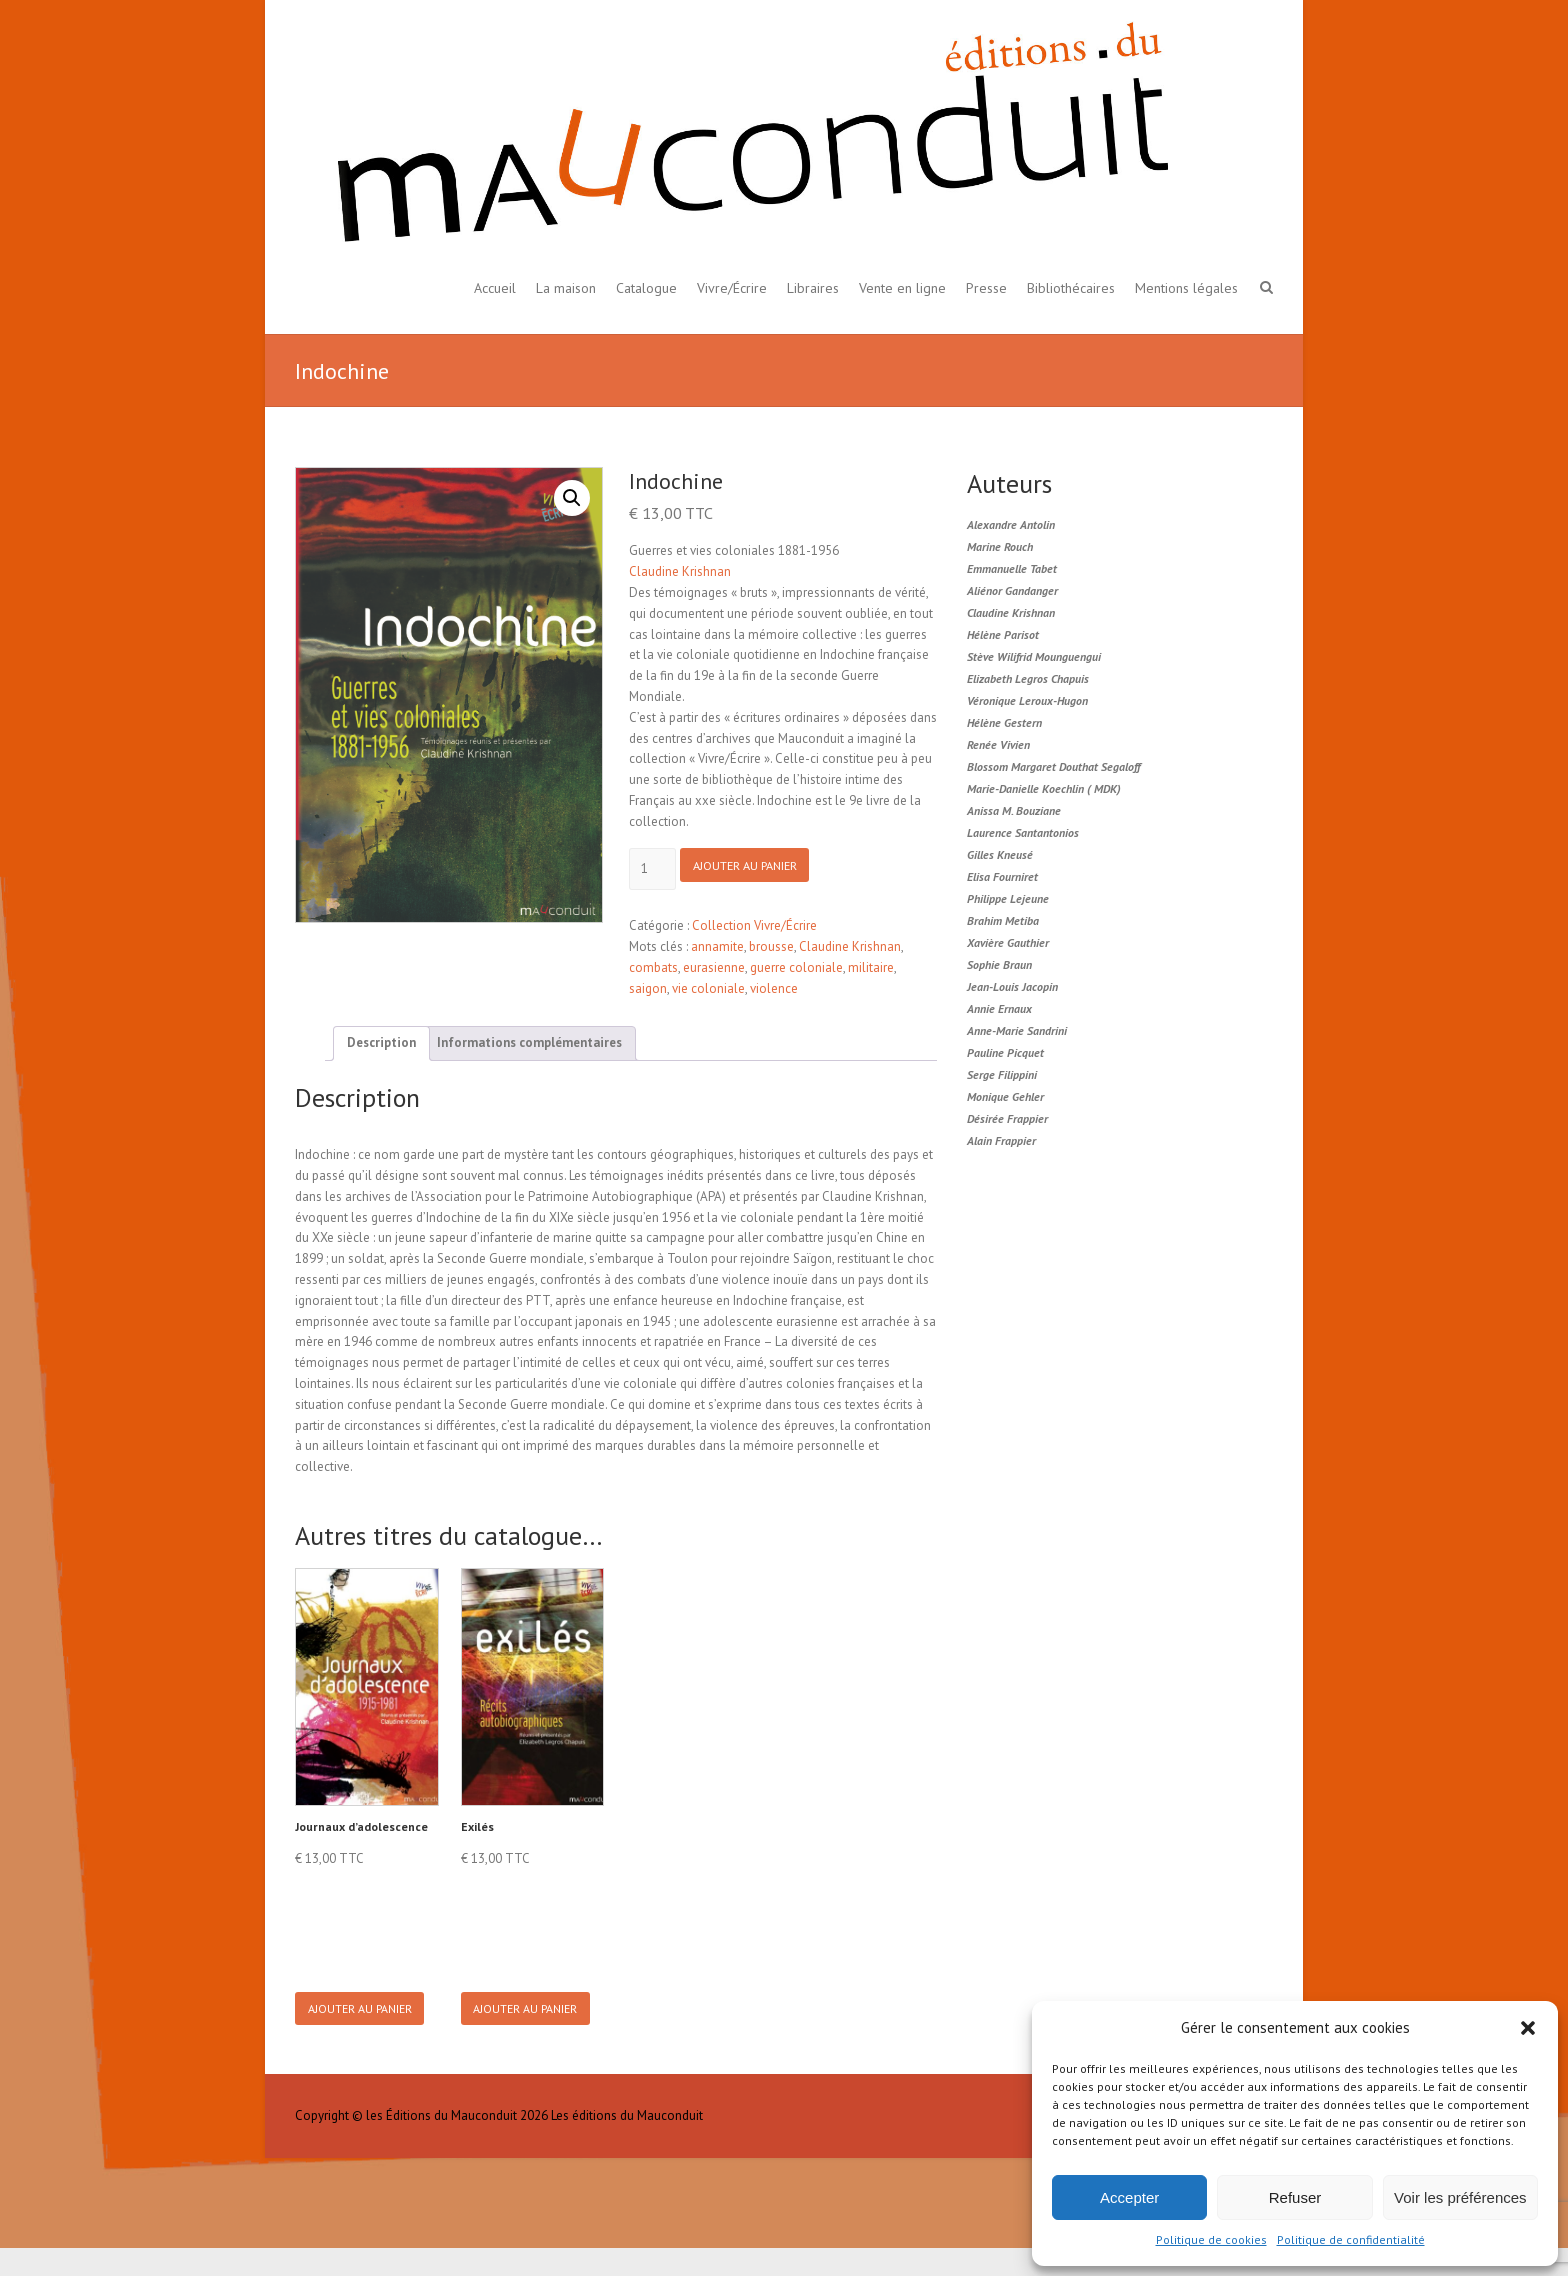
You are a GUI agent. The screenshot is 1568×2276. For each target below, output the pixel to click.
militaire (871, 967)
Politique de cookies (1211, 2239)
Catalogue (646, 288)
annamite (717, 946)
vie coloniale (708, 988)
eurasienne (714, 967)
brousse (771, 946)
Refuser (1295, 2197)
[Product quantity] (652, 869)
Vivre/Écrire (732, 288)
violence (774, 988)
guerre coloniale (796, 967)
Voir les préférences (1460, 2197)
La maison (566, 288)
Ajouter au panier (757, 869)
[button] (1528, 2028)
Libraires (813, 288)
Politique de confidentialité (1351, 2239)
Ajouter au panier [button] (365, 2023)
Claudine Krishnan (680, 571)
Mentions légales (1186, 288)
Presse (986, 288)
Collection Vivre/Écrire (754, 926)
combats (653, 967)
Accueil (495, 288)
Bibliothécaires (1071, 288)
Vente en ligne (902, 288)
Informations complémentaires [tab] (529, 1042)
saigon (648, 988)
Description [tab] (381, 1042)
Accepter (1129, 2197)
